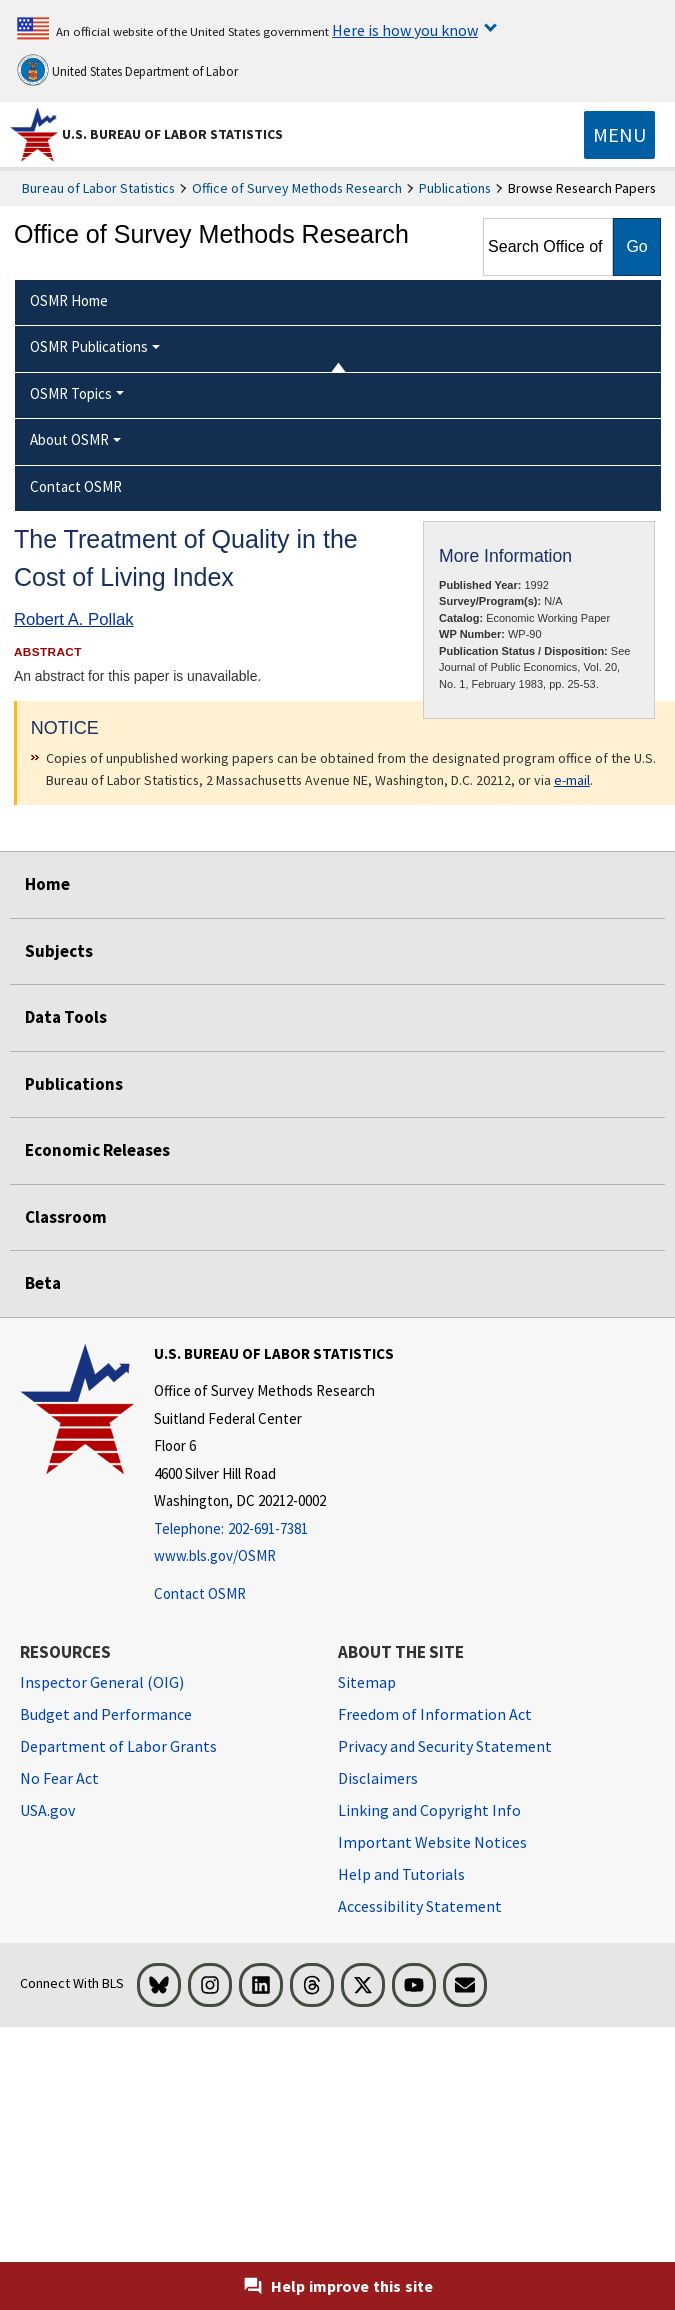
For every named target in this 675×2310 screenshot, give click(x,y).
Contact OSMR (200, 1593)
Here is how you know (405, 30)
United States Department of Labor (127, 70)
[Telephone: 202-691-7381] (274, 1529)
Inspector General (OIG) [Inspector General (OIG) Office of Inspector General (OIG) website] (102, 1682)
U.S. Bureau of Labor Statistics (172, 134)
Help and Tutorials (401, 1874)
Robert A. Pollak (74, 619)
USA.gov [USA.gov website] (47, 1810)
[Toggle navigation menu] (619, 135)
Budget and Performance (106, 1714)
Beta (43, 1283)
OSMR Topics (71, 393)
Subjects (59, 951)
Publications (455, 188)
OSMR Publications (89, 346)
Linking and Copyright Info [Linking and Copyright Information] (429, 1810)
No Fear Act (59, 1778)
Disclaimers (378, 1778)
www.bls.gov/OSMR (215, 1555)
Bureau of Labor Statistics (98, 188)
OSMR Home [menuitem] (69, 300)
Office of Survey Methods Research (297, 188)
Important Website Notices (432, 1842)
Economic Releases (97, 1150)
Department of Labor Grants (118, 1746)
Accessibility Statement (420, 1906)
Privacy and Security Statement (445, 1746)
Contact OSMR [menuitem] (76, 486)
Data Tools (66, 1017)
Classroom (66, 1217)
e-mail (572, 780)
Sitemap (367, 1682)
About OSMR (69, 439)
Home (47, 884)
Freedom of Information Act (435, 1714)
